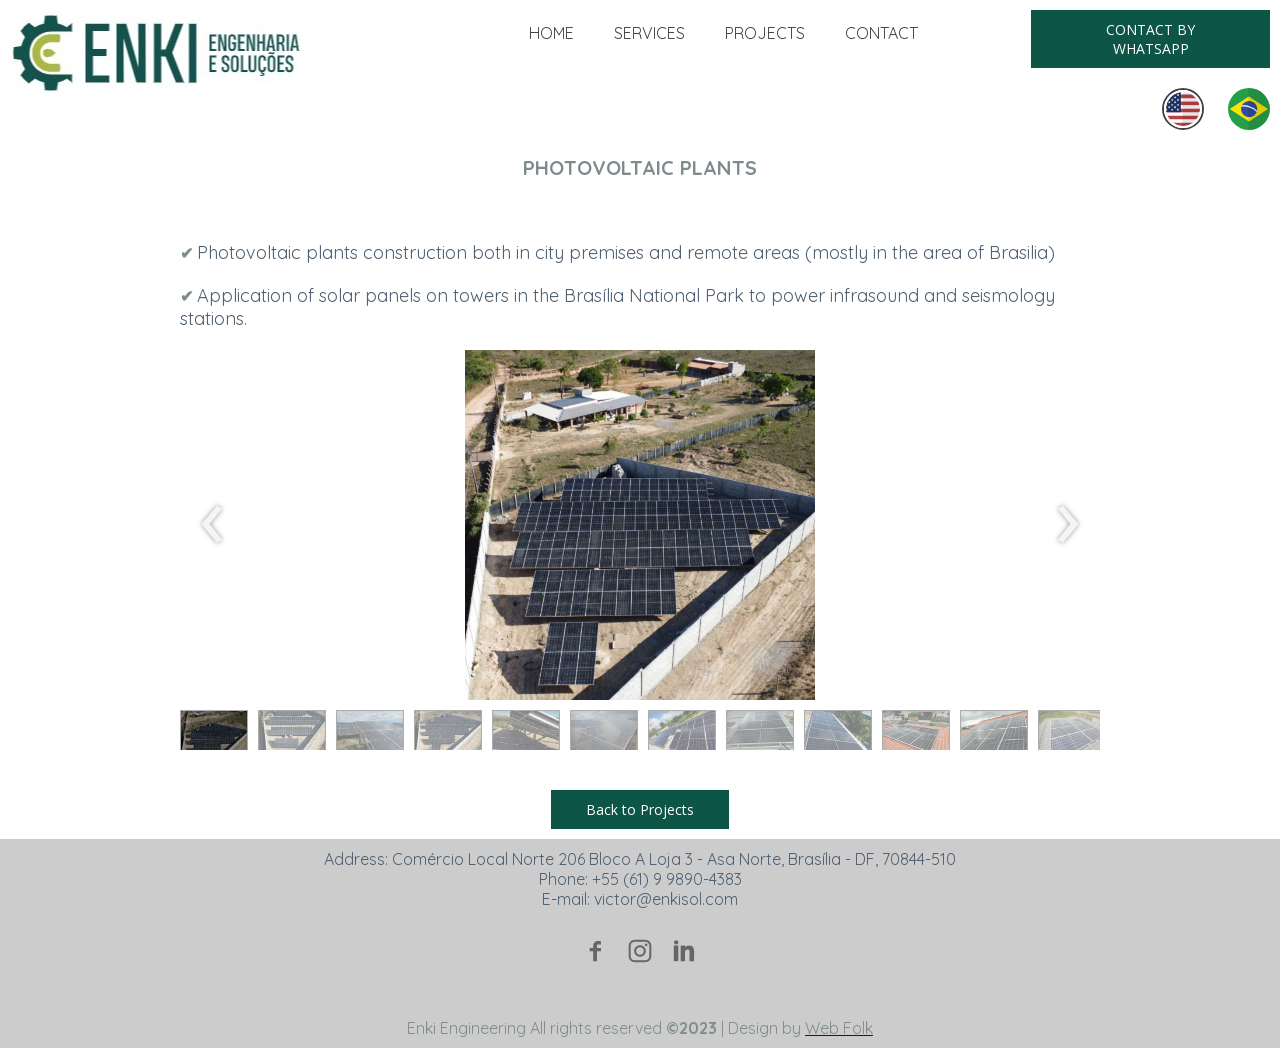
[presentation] (212, 525)
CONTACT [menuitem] (881, 33)
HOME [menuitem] (551, 33)
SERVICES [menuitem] (649, 33)
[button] (1150, 39)
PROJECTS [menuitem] (765, 33)
